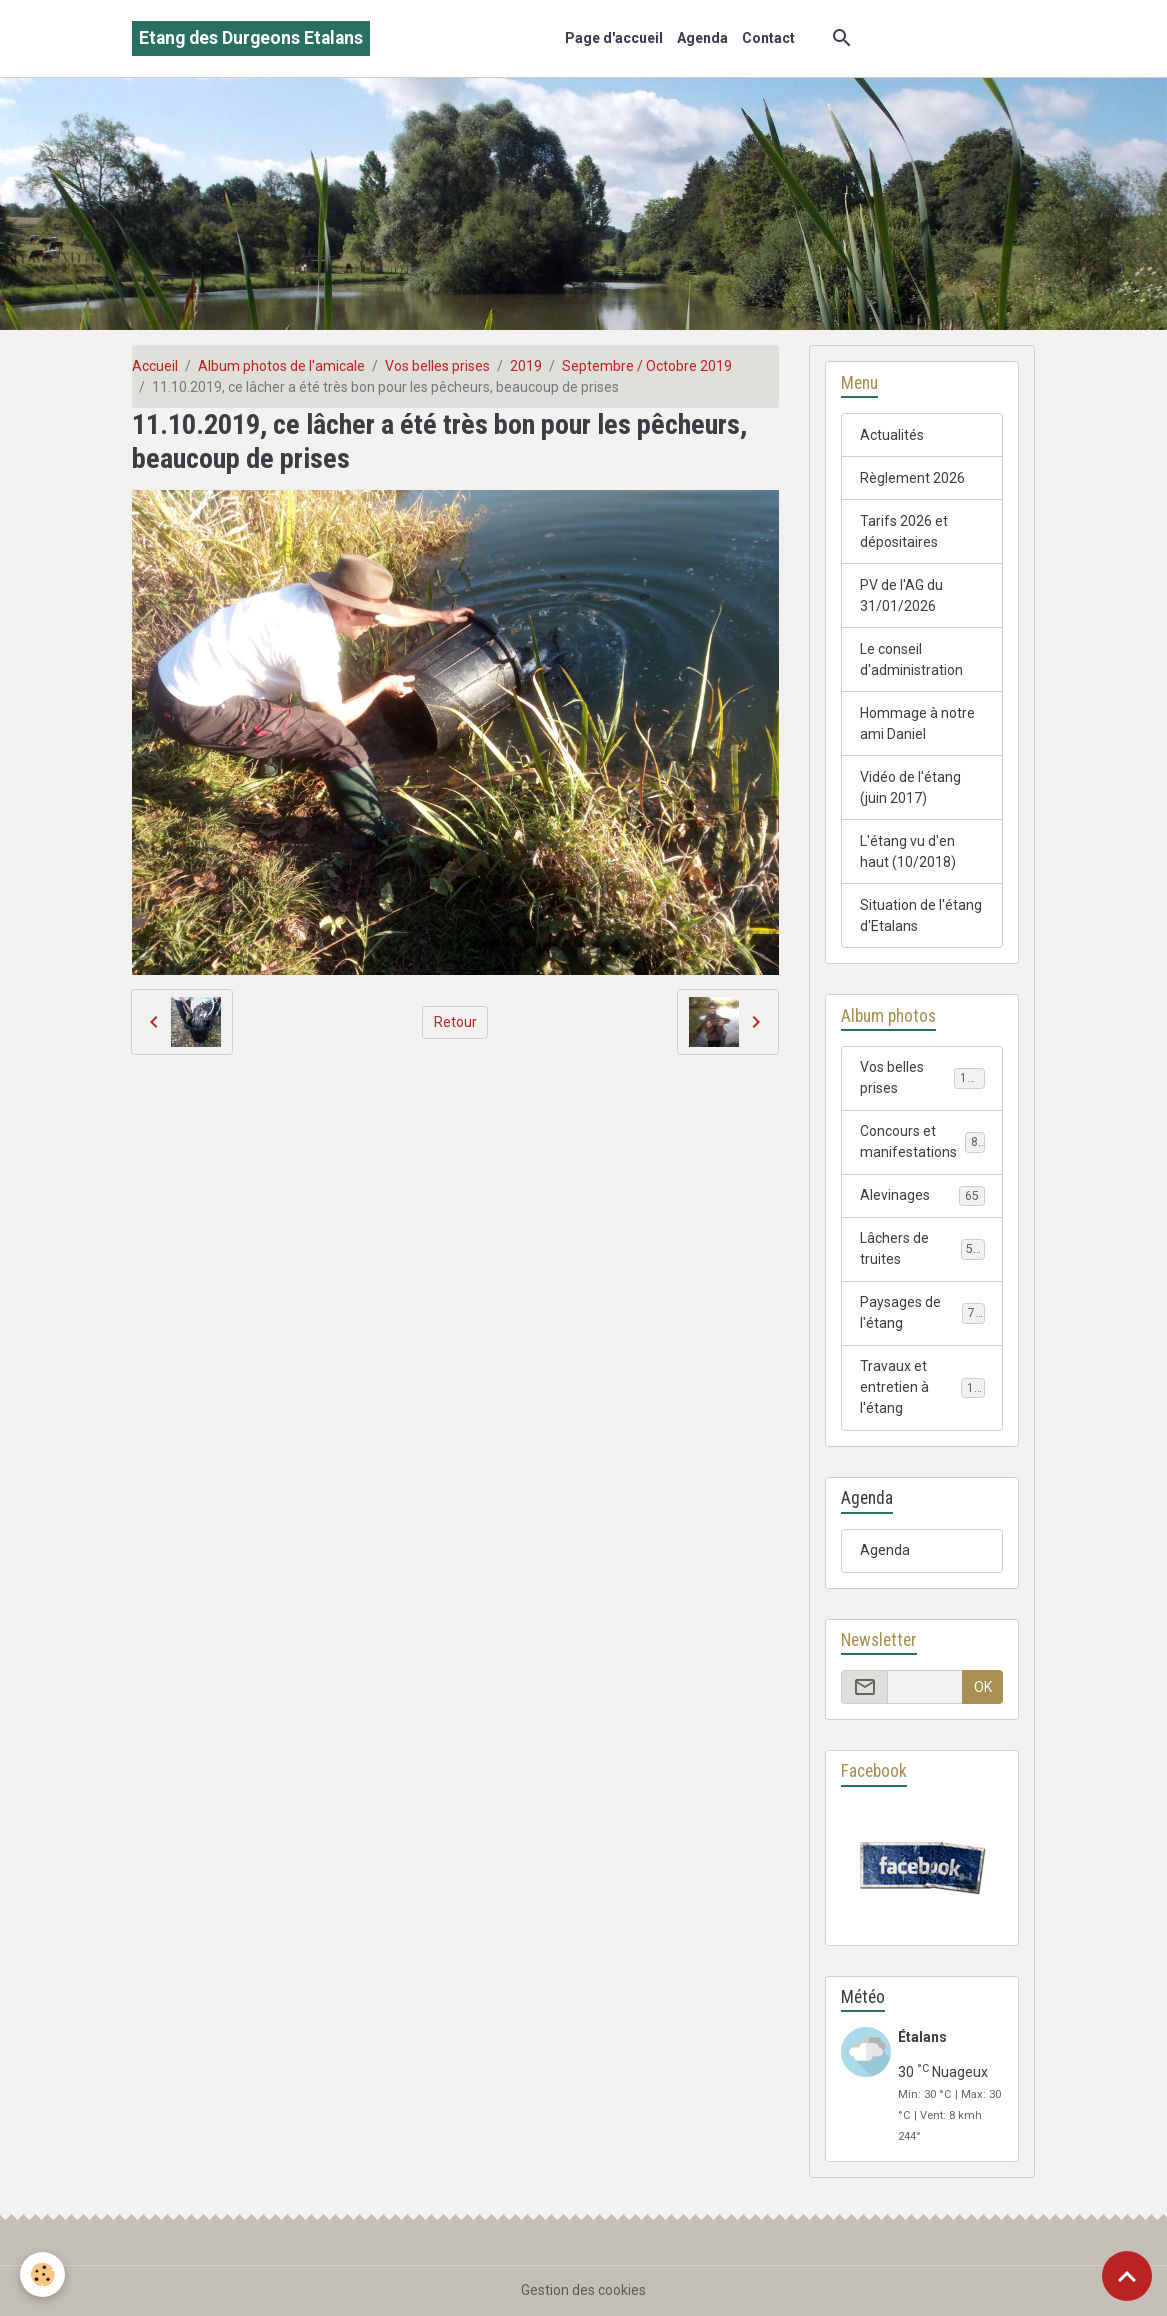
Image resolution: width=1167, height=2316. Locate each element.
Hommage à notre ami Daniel (917, 723)
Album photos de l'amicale (281, 366)
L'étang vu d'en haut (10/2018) (908, 851)
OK (983, 1687)
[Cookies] (42, 2274)
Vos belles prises (437, 366)
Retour (455, 1022)
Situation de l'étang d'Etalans (921, 915)
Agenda (702, 38)
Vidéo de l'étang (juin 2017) (910, 787)
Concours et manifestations (922, 1141)
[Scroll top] (1127, 2276)
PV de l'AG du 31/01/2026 (901, 595)
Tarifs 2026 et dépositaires (904, 531)
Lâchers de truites (922, 1248)
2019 (526, 366)
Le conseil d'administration (911, 659)
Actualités (892, 435)
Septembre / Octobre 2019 (647, 366)
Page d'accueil (614, 38)
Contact (768, 38)
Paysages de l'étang (922, 1312)
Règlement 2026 (912, 478)
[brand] (251, 38)
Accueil (155, 366)
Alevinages (922, 1196)
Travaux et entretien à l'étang (924, 1387)
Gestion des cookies (583, 2290)
